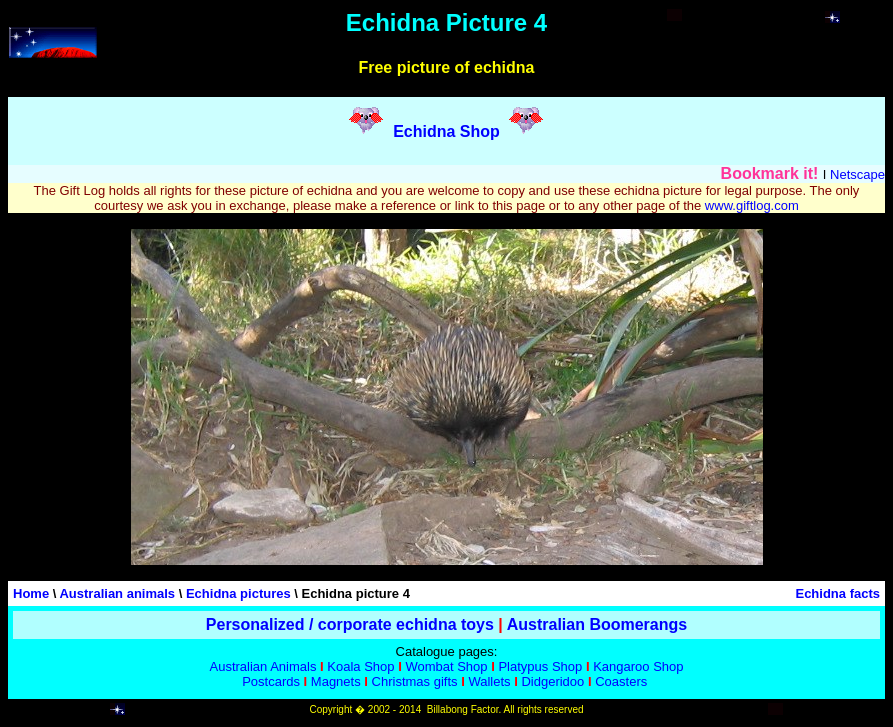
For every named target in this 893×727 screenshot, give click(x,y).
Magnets (336, 681)
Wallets (489, 681)
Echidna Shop (446, 131)
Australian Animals (262, 666)
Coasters (621, 681)
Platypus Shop (540, 666)
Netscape (857, 174)
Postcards (271, 681)
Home (31, 593)
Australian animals (117, 593)
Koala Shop (360, 666)
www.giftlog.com (752, 205)
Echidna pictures (238, 593)
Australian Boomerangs (597, 624)
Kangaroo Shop (638, 666)
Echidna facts (837, 593)
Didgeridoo (552, 681)
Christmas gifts (415, 681)
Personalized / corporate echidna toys (350, 624)
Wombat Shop (446, 666)
